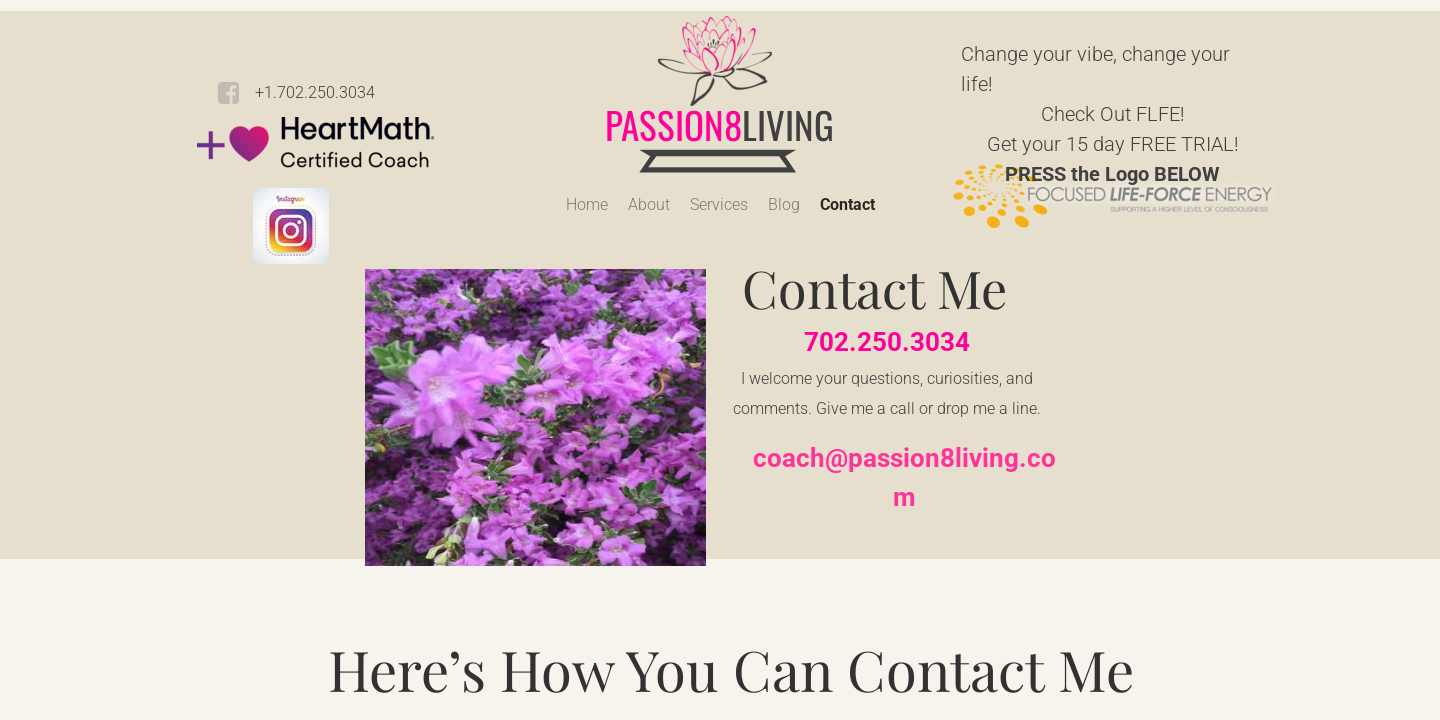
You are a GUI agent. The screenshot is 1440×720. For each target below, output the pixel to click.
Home (587, 204)
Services (719, 204)
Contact (847, 204)
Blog (784, 204)
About (649, 204)
